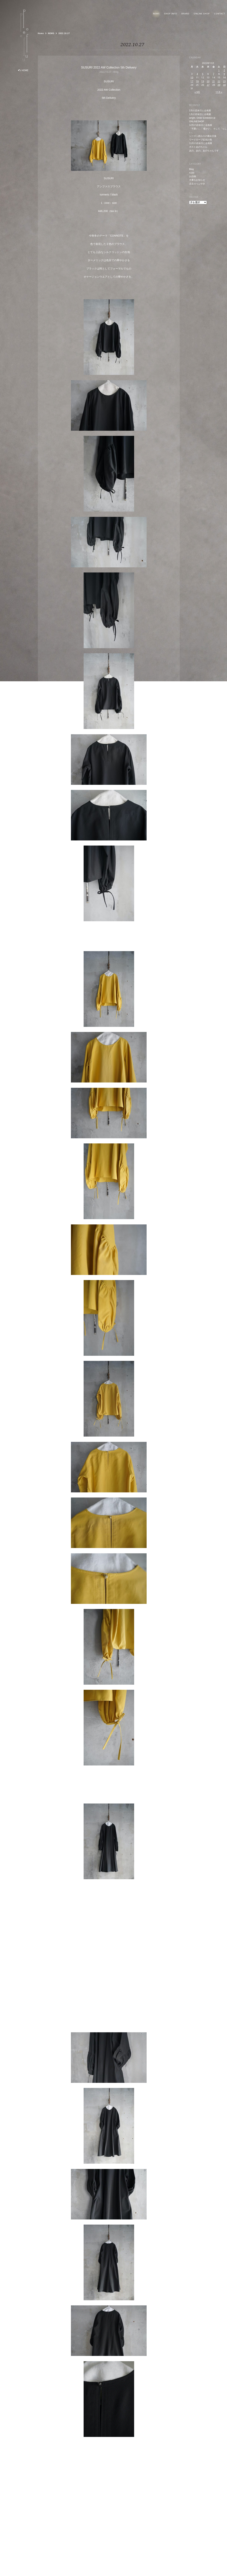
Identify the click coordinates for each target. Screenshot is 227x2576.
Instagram (70, 2570)
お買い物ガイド (157, 2550)
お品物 (192, 176)
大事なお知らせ (197, 180)
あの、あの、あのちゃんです (204, 150)
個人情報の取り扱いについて (182, 2550)
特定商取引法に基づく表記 (213, 2550)
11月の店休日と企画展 (200, 143)
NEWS (80, 2570)
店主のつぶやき (197, 183)
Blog (191, 169)
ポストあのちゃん (198, 147)
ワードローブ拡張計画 (200, 139)
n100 (191, 172)
